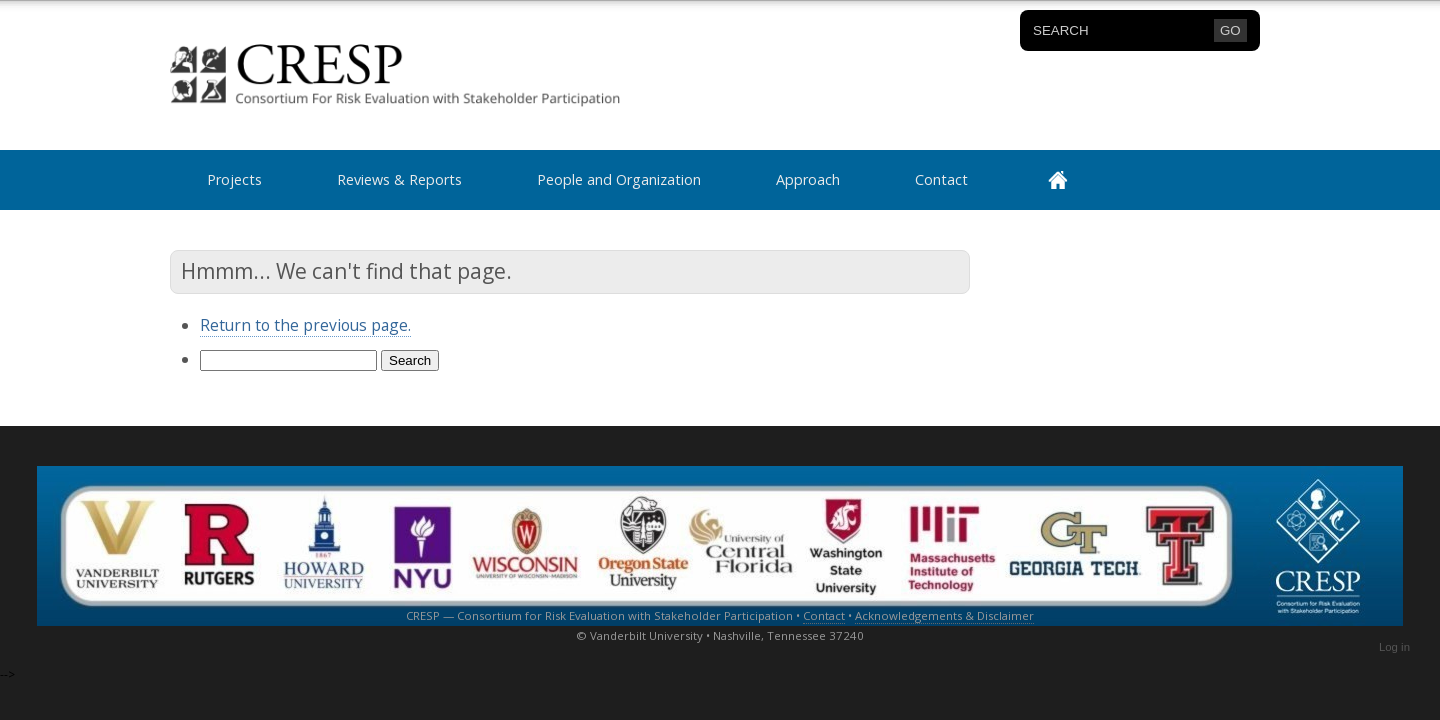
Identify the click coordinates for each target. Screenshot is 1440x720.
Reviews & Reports (399, 179)
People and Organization (619, 179)
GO (1230, 30)
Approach (808, 179)
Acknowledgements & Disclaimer (944, 615)
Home (1072, 180)
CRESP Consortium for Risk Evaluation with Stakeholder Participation (345, 75)
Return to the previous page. (305, 325)
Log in (1394, 647)
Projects (234, 179)
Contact (941, 179)
